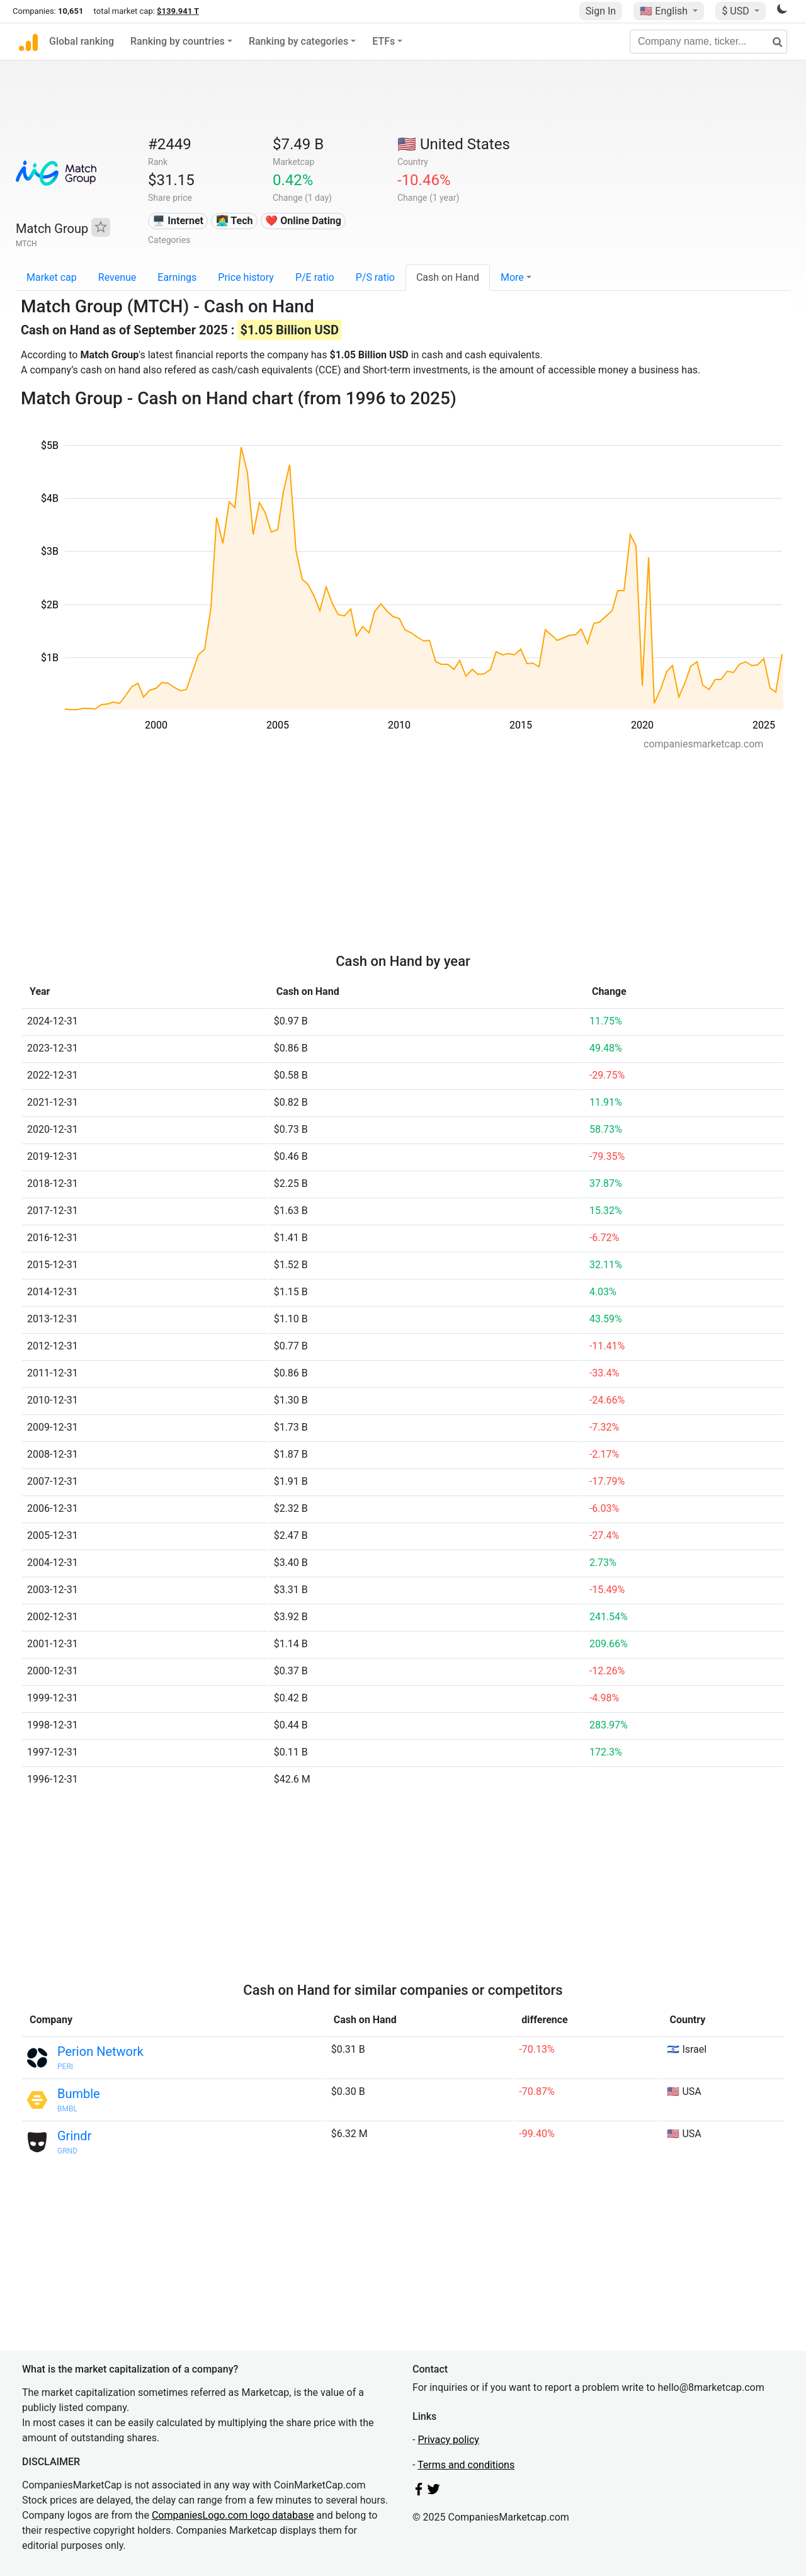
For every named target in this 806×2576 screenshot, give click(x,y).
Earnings (176, 277)
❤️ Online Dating (303, 221)
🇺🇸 (665, 11)
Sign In (601, 11)
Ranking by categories (298, 41)
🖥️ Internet (177, 221)
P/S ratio (375, 277)
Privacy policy (448, 2440)
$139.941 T (178, 11)
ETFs (383, 41)
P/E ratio (314, 277)
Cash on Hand (447, 277)
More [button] (512, 277)
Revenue (117, 277)
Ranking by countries (177, 41)
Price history (246, 277)
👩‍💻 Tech (234, 221)
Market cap (51, 277)
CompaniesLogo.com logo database (233, 2515)
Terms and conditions (465, 2465)
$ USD (736, 11)
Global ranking (81, 41)
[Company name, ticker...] (708, 42)
